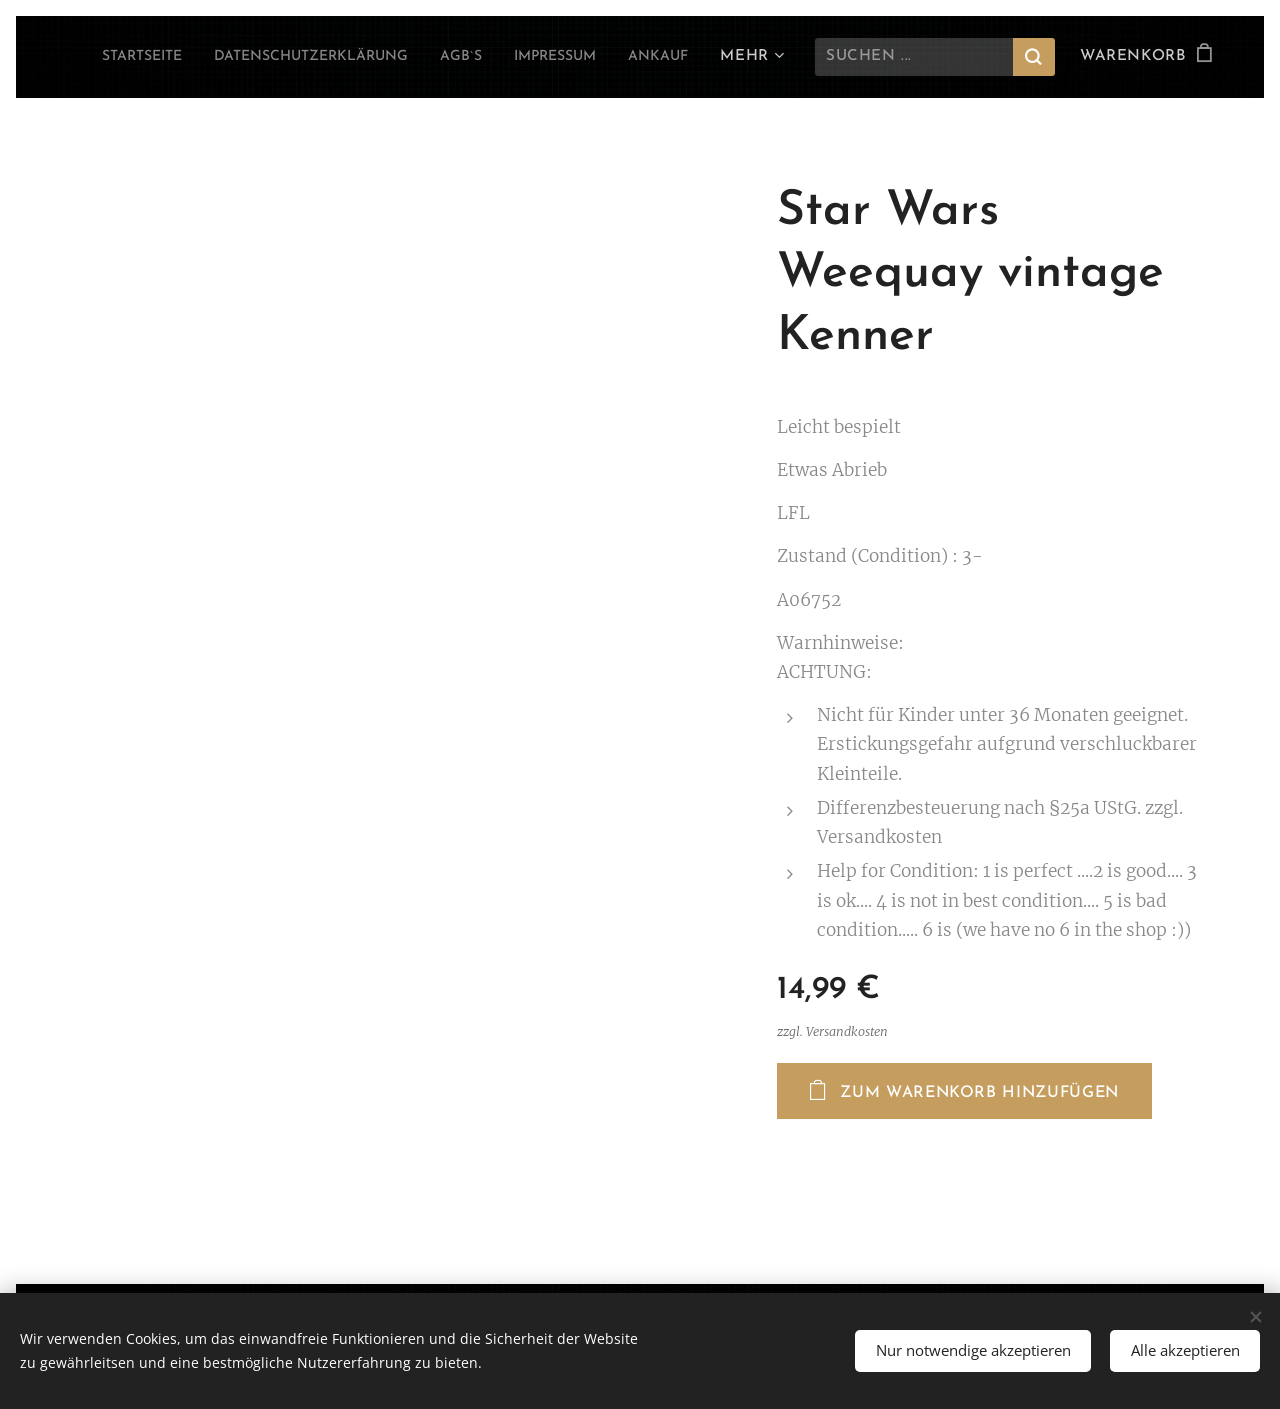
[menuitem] (182, 57)
